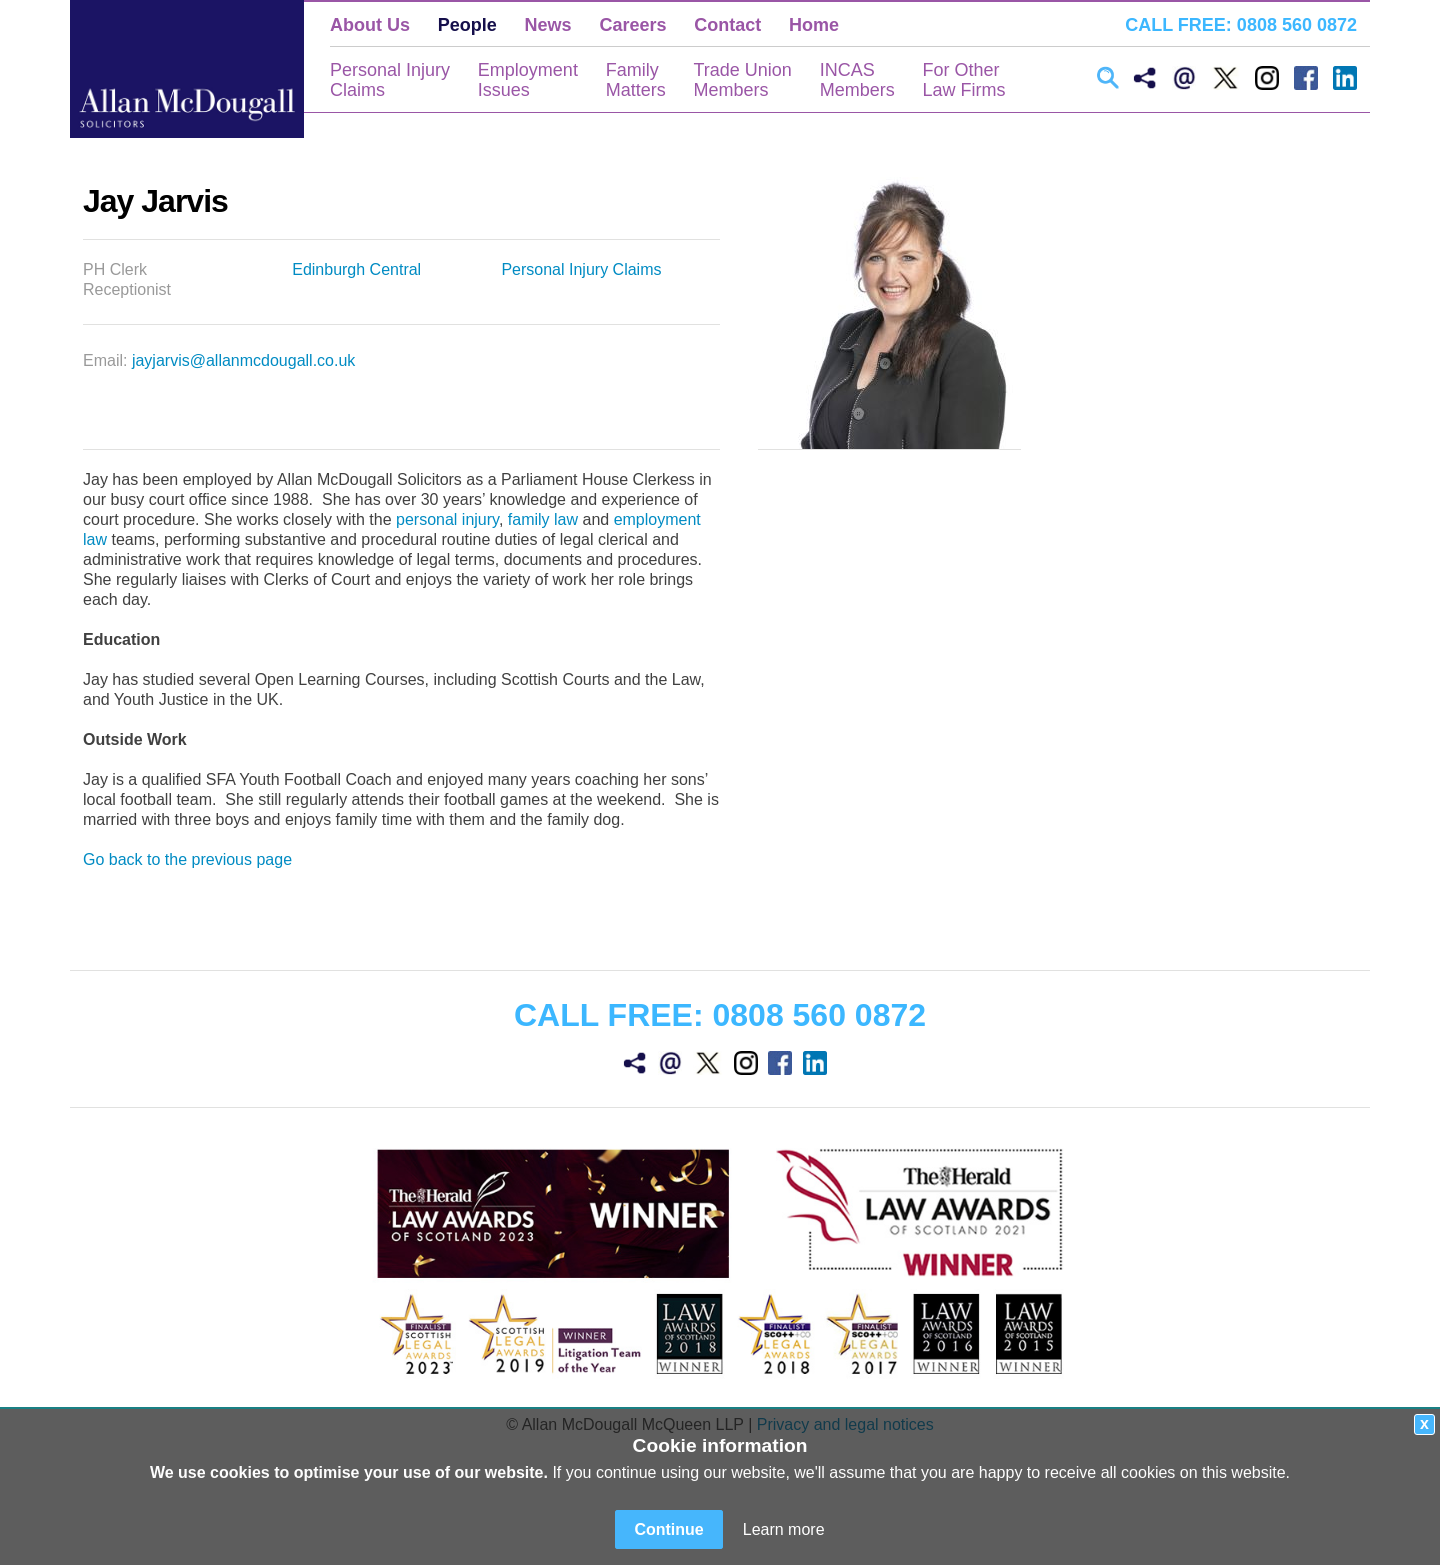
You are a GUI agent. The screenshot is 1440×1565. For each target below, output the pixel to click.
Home (814, 25)
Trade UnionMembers (742, 80)
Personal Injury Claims (581, 269)
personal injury (447, 519)
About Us (370, 25)
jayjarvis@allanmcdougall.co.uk (243, 360)
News (548, 25)
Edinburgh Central (356, 269)
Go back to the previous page (187, 859)
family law (543, 519)
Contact (727, 25)
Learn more (784, 1529)
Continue (668, 1529)
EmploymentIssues (528, 80)
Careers (632, 25)
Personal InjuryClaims (390, 80)
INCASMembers (857, 80)
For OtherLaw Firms (963, 80)
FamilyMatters (636, 80)
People (467, 25)
